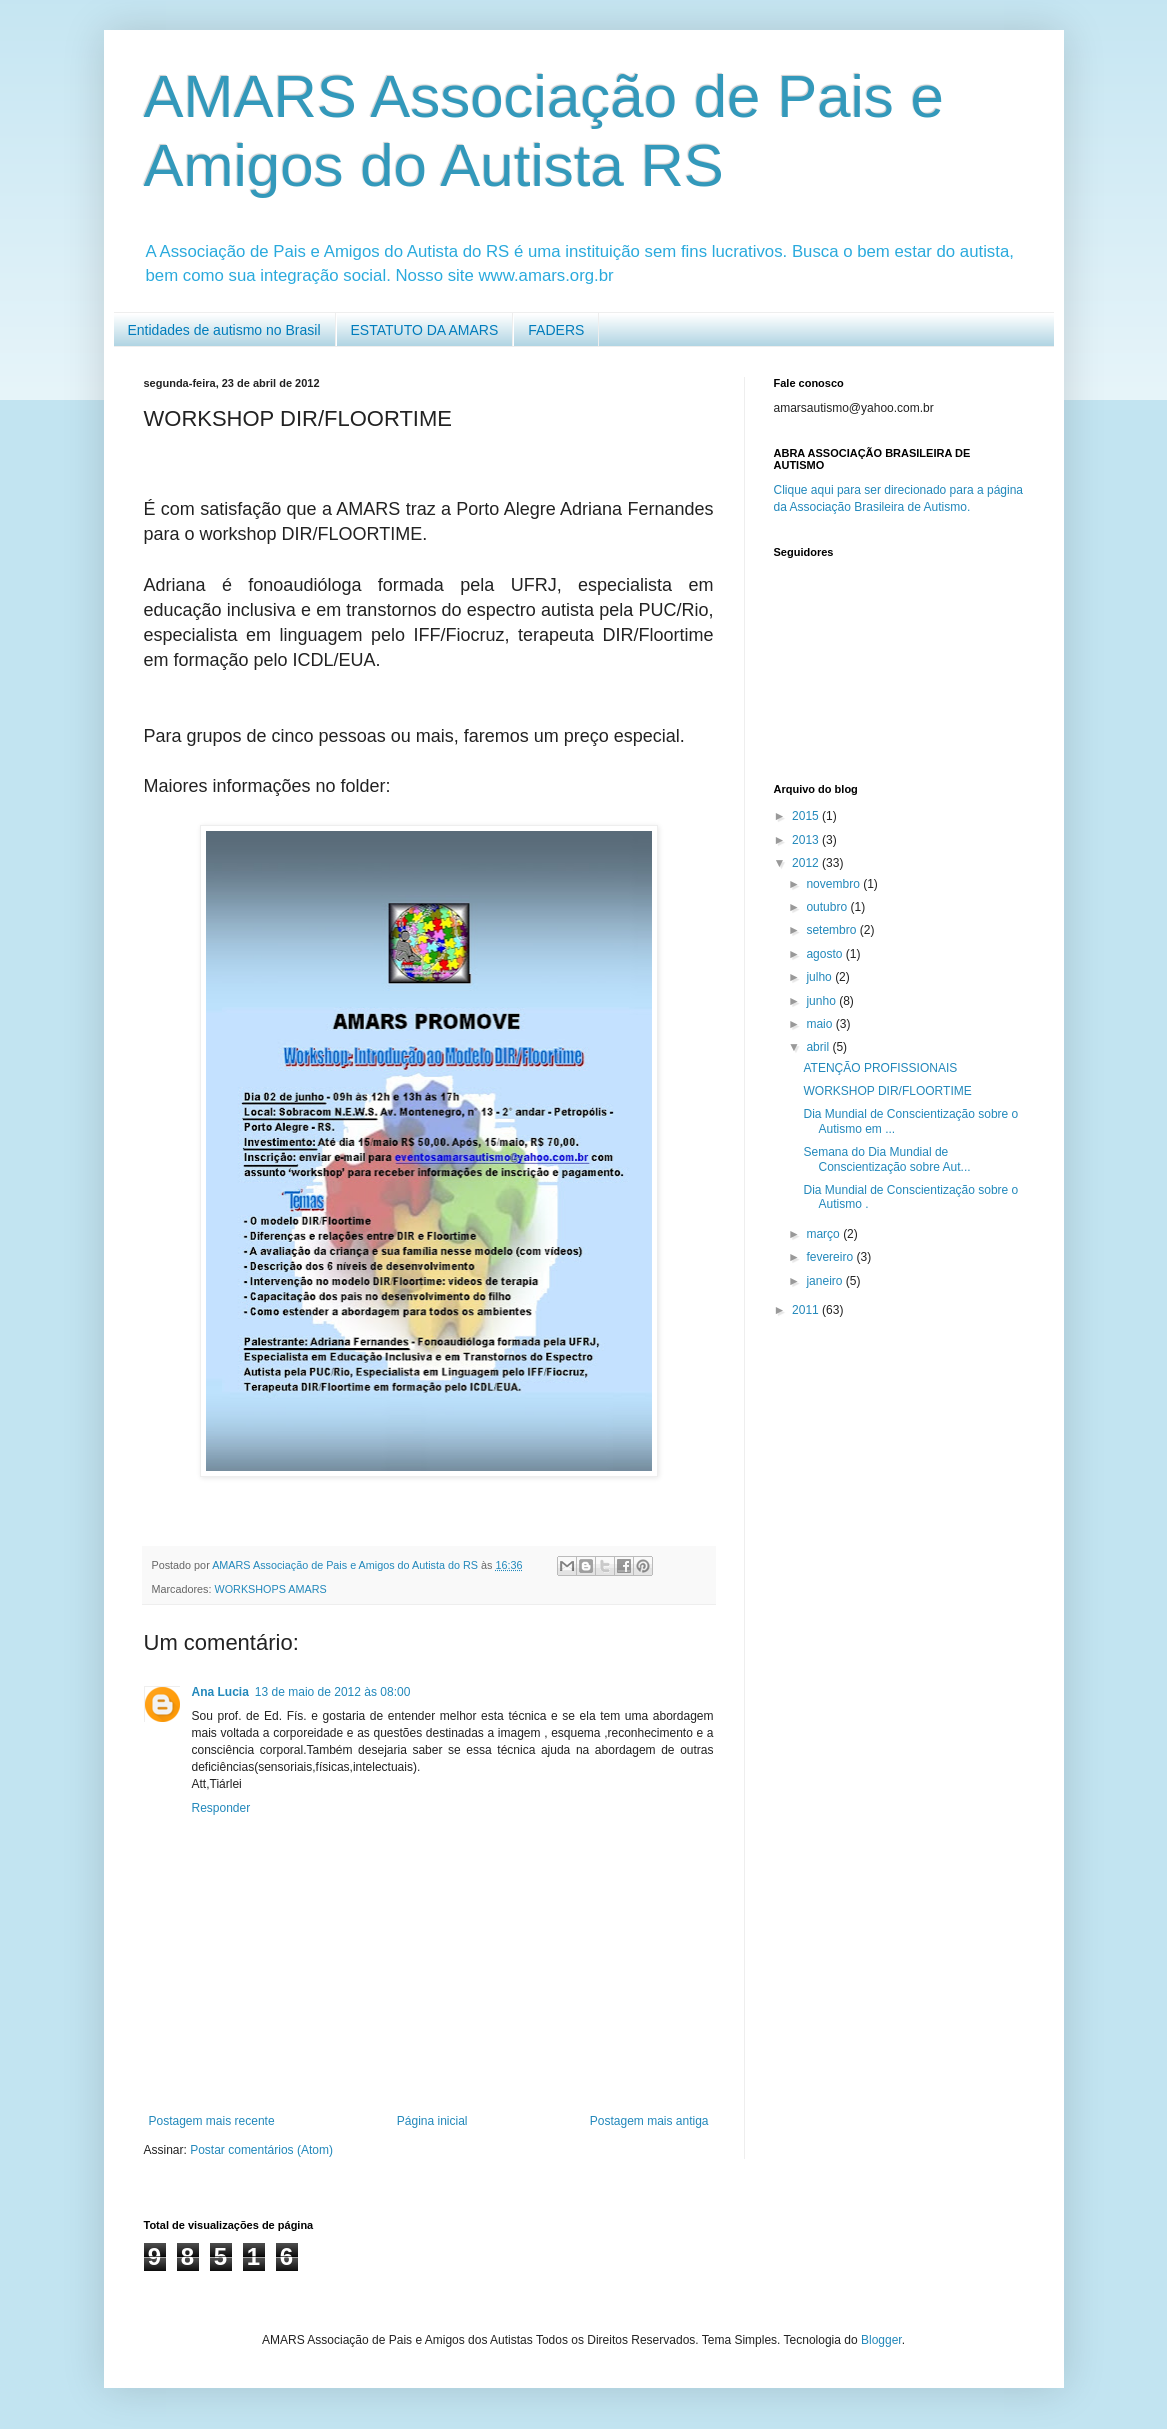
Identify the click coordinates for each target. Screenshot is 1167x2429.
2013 (807, 840)
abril (819, 1047)
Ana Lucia (220, 1692)
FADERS (556, 330)
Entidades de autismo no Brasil (224, 330)
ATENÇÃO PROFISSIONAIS (880, 1068)
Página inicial (432, 2121)
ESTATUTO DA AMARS (425, 330)
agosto (825, 954)
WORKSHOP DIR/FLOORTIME (887, 1091)
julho (820, 977)
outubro (828, 907)
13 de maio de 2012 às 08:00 (332, 1692)
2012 (807, 863)
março (824, 1234)
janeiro (825, 1281)
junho (822, 1001)
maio (820, 1024)
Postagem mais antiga (649, 2121)
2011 (807, 1310)
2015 (807, 816)
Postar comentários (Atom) (261, 2150)
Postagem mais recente (212, 2121)
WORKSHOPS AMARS (271, 1589)
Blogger (881, 2340)
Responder (221, 1808)
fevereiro (831, 1257)
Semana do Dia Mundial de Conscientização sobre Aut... (886, 1159)
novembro (834, 884)
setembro (832, 930)
